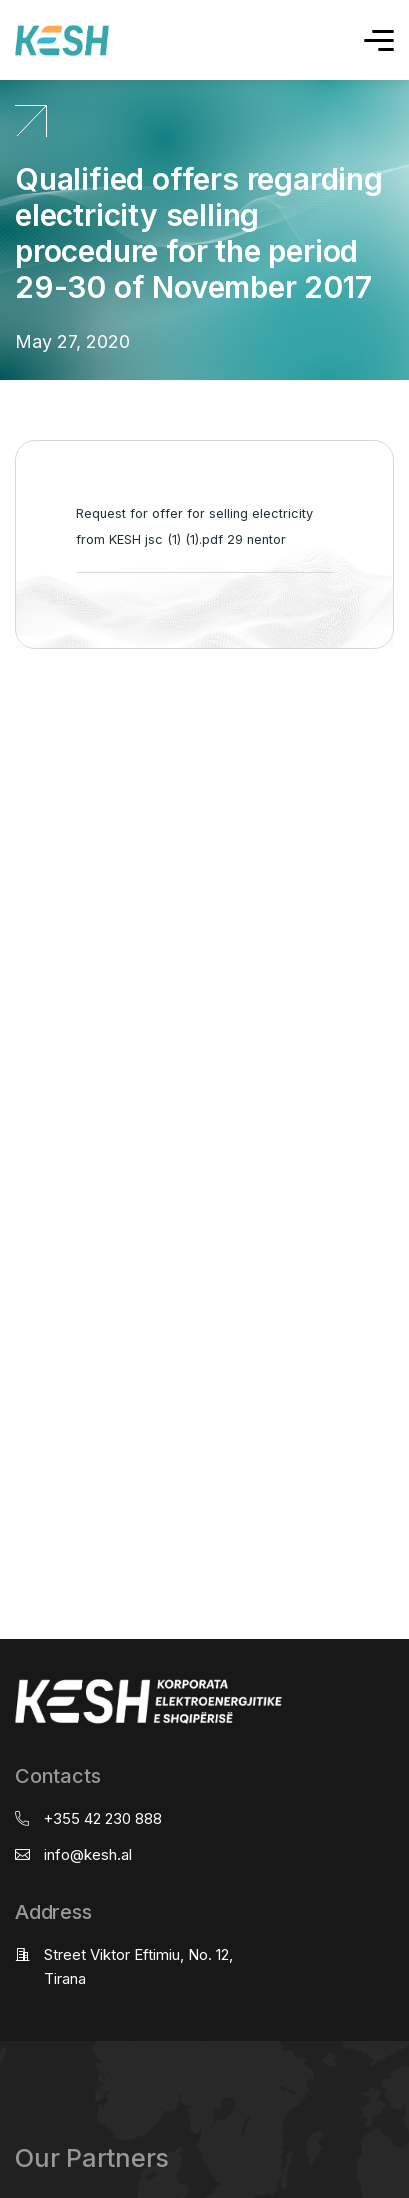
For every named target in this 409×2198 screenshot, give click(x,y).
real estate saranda (7, 727)
